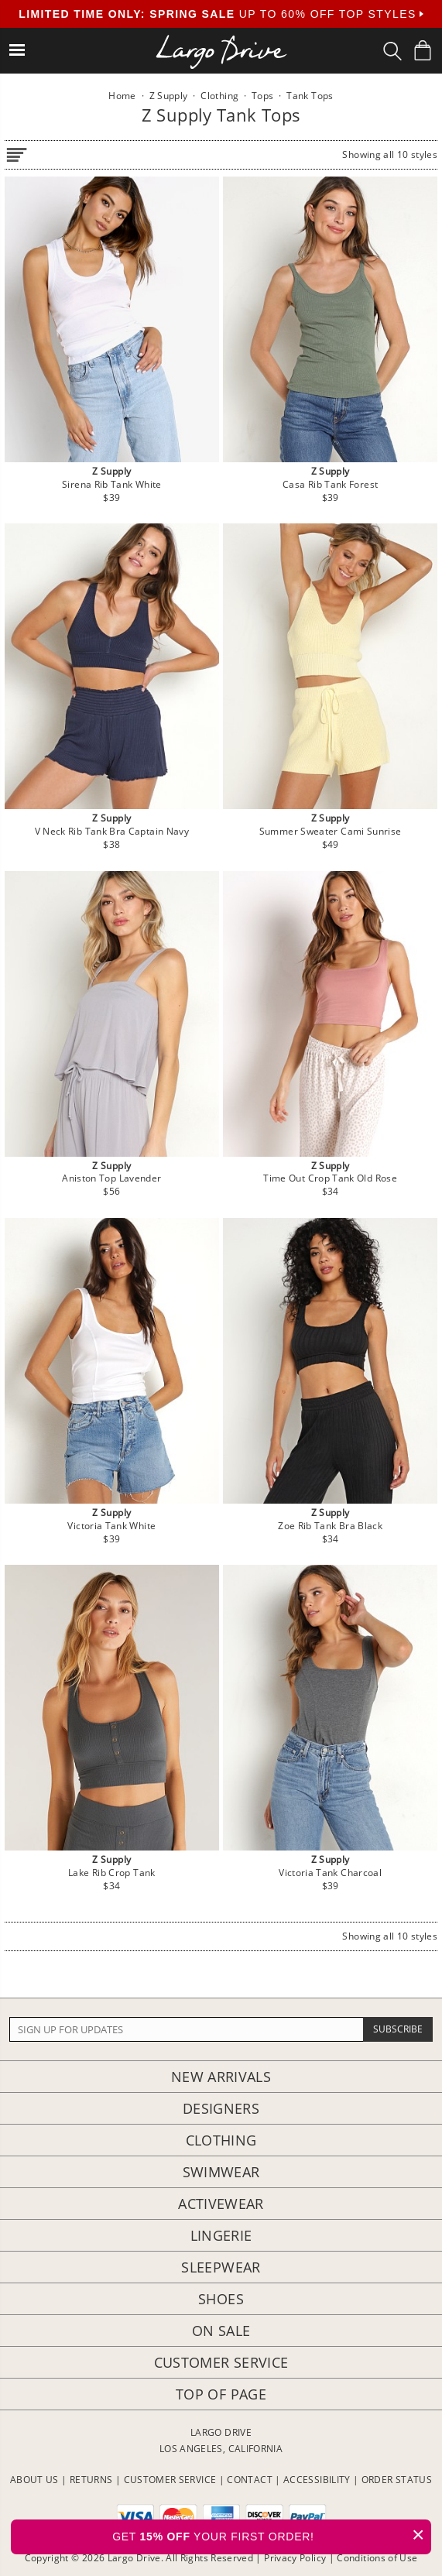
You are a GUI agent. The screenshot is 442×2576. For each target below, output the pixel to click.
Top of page (221, 2394)
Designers (221, 2108)
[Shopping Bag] (423, 50)
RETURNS (91, 2479)
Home (121, 95)
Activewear (221, 2203)
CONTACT (249, 2479)
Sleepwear (220, 2267)
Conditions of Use (377, 2557)
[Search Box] (392, 51)
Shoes (221, 2299)
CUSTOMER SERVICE (170, 2479)
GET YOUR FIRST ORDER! (271, 2535)
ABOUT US (34, 2479)
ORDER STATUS (396, 2479)
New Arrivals (221, 2076)
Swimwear (221, 2172)
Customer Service (221, 2362)
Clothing (221, 2140)
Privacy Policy (295, 2557)
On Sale (221, 2330)
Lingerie (221, 2235)
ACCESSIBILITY (317, 2479)
